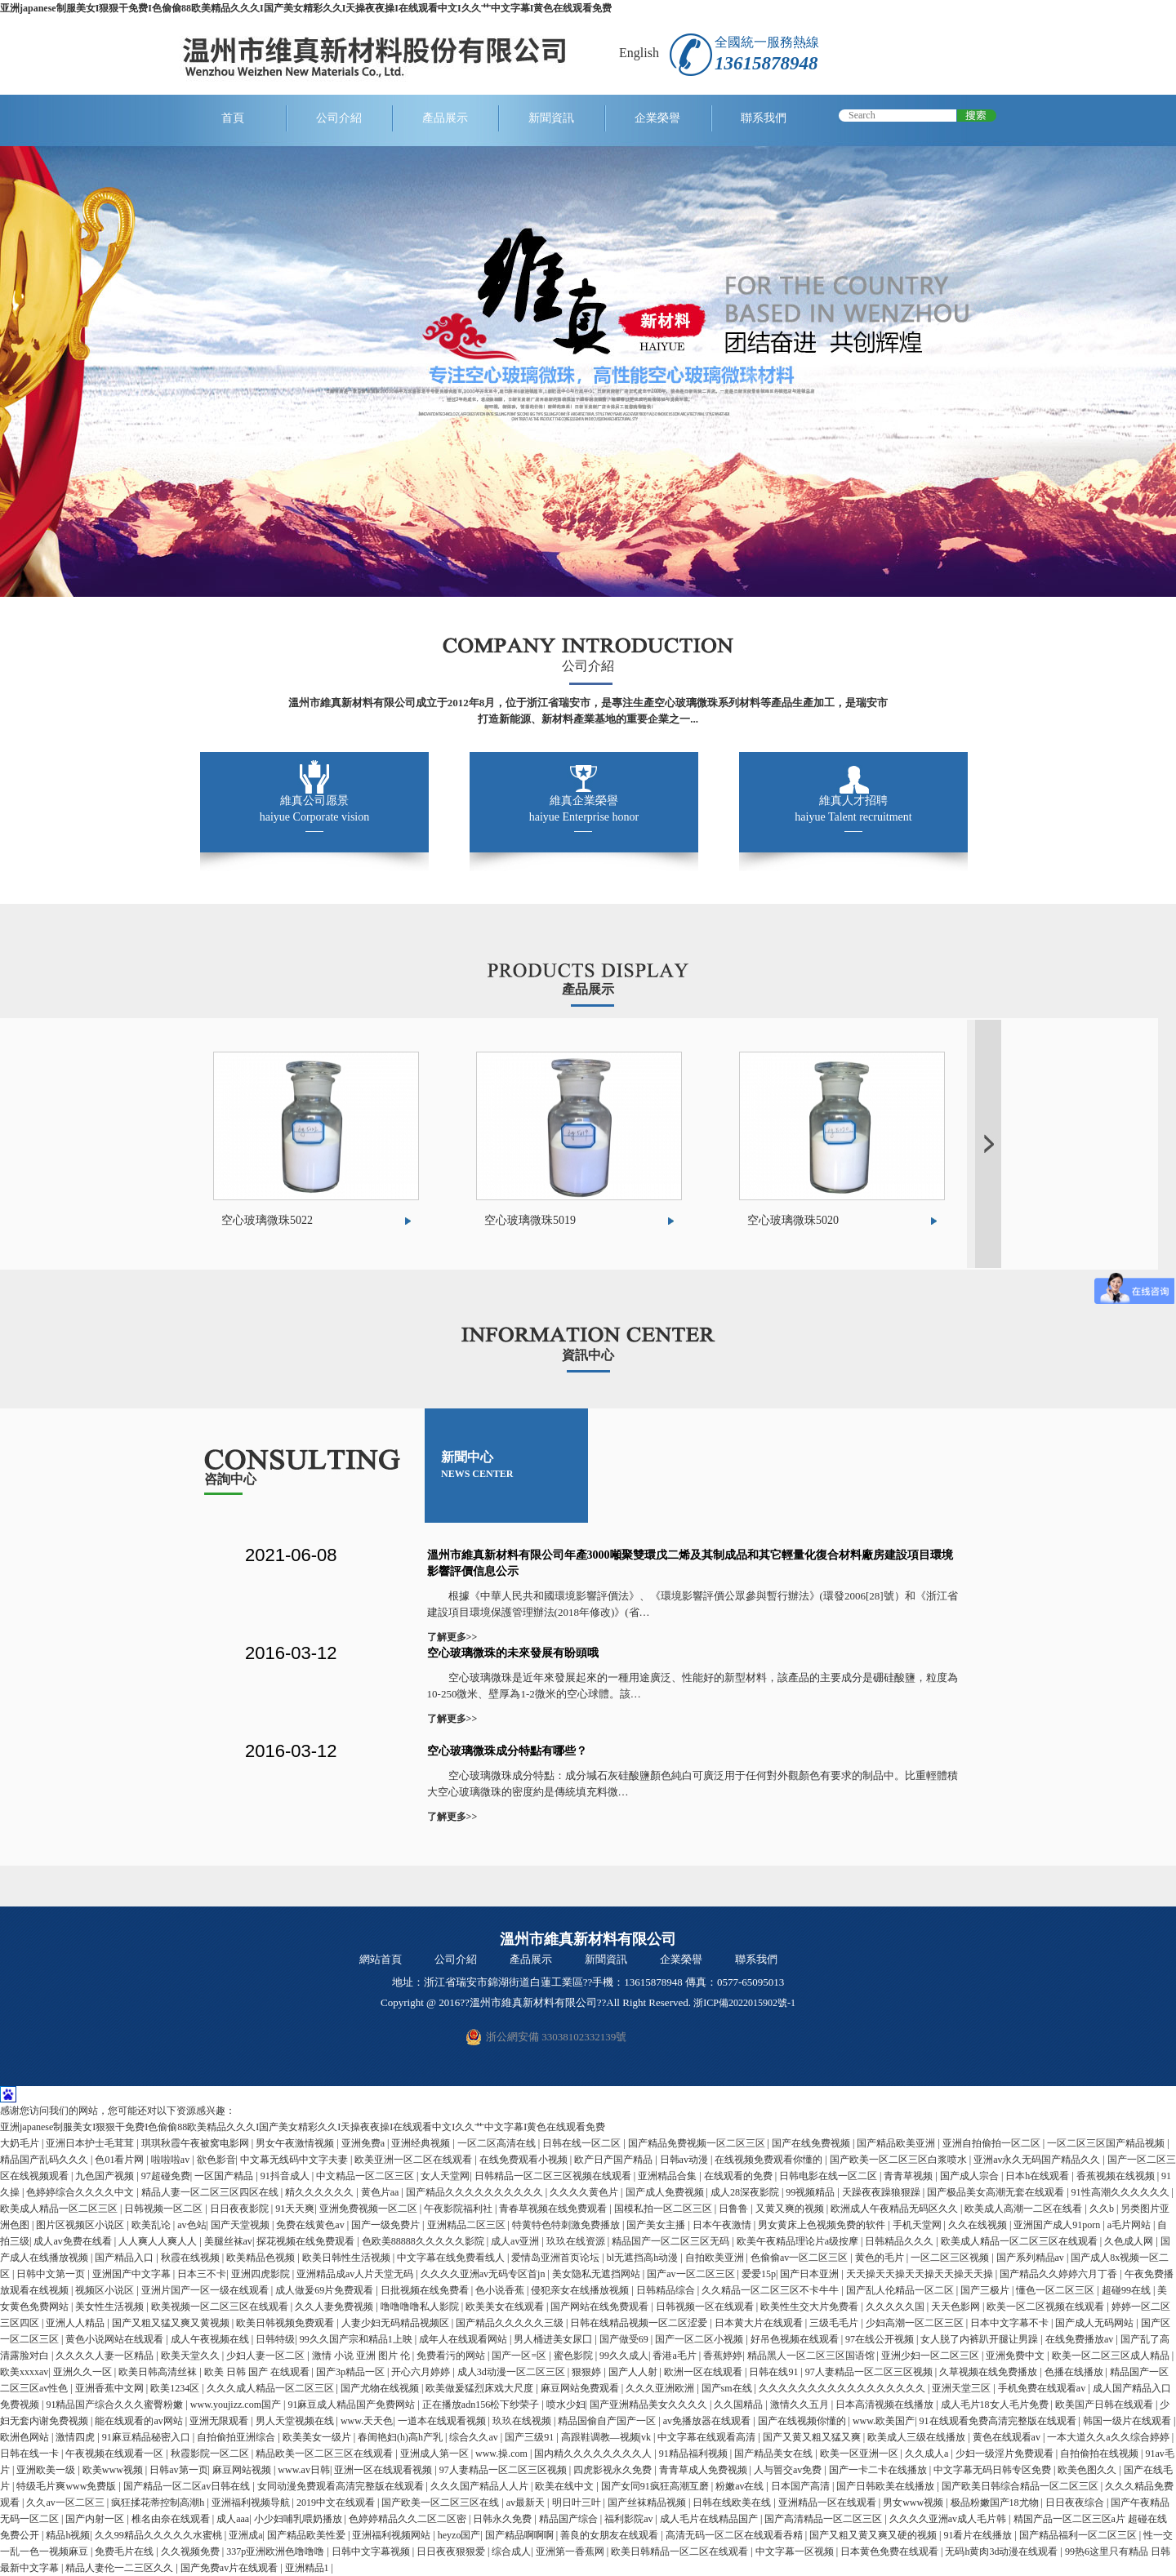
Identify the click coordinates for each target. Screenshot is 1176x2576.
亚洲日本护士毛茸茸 (91, 2143)
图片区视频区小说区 (81, 2225)
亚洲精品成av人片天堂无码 (356, 2274)
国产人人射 (634, 2372)
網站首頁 (380, 1959)
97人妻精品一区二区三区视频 (870, 2372)
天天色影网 (956, 2306)
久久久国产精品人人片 (480, 2486)
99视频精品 (811, 2192)
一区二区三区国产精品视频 (1107, 2143)
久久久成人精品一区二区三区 (271, 2388)
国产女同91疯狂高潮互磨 (656, 2486)
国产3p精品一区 (351, 2372)
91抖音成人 (286, 2176)
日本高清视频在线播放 (885, 2404)
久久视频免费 (191, 2551)
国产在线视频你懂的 (803, 2421)
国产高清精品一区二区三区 (824, 2519)
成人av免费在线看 (73, 2241)
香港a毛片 (675, 2355)
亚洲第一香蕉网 (571, 2551)
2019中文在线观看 (336, 2502)
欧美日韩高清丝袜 (158, 2372)
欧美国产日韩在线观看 (1105, 2404)
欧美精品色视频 (261, 2257)
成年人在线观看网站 (464, 2339)
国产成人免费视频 (666, 2192)
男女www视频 (914, 2502)
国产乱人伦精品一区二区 (901, 2290)
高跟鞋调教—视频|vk (607, 2437)
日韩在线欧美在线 (733, 2502)
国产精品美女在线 (774, 2453)
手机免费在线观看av (1043, 2388)
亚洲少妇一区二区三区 (931, 2355)
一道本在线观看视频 (443, 2421)
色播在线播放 (1075, 2372)
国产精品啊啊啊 (520, 2535)
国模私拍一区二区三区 (664, 2208)
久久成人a (928, 2453)
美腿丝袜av (228, 2241)
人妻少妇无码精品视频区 (396, 2323)
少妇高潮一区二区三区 (916, 2323)
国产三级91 (530, 2437)
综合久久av (474, 2437)
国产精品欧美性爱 (307, 2535)
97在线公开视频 (880, 2339)
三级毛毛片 (835, 2323)
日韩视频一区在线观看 (706, 2306)
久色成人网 (1130, 2241)
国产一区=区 (520, 2355)
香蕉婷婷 (722, 2355)
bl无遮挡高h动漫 (643, 2257)
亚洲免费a (364, 2143)
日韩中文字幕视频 (372, 2551)
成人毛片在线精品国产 (710, 2519)
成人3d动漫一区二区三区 (512, 2372)
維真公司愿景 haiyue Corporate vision (315, 808)
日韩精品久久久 (900, 2241)
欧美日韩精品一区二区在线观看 (681, 2551)
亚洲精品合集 (668, 2176)
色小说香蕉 (501, 2290)
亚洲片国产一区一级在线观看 (206, 2290)
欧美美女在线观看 (506, 2306)
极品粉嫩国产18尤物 (996, 2502)
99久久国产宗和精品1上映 (357, 2339)
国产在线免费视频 (812, 2143)
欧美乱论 (152, 2225)
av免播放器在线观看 (708, 2421)
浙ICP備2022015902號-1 (744, 2003)
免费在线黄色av (311, 2225)
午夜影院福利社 (459, 2208)
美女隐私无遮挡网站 (597, 2274)
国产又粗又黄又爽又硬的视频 (874, 2535)
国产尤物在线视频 (381, 2388)
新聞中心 (477, 1464)
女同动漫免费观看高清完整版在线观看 (341, 2486)
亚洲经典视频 (421, 2143)
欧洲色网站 (25, 2437)
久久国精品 (739, 2404)
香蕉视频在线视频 (1116, 2176)
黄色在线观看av (1008, 2437)
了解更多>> (452, 1637)
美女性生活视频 (110, 2306)
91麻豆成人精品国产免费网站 (352, 2404)
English (639, 53)
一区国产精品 (225, 2176)
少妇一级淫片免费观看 (1006, 2453)
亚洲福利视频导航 (252, 2502)
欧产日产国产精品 (614, 2159)
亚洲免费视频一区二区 (369, 2208)
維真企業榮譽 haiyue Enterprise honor (584, 808)
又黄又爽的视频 (790, 2208)
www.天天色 (367, 2421)
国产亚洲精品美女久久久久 (650, 2404)
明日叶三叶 (578, 2502)
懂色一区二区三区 (1056, 2290)
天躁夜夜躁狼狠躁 (882, 2192)
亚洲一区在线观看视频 (384, 2470)
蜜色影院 (574, 2355)
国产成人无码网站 (1095, 2323)
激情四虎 (76, 2437)
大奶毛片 (21, 2143)
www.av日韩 (304, 2470)
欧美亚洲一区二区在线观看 (414, 2159)
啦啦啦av (171, 2159)
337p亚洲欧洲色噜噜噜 (276, 2551)
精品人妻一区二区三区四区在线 (211, 2192)
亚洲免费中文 (1016, 2355)
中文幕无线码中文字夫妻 (295, 2159)
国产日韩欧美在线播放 (886, 2486)
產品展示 (445, 118)
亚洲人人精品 (76, 2323)
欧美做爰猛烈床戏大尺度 (480, 2388)
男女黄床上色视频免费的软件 (823, 2225)
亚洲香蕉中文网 (110, 2388)
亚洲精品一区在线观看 (828, 2502)
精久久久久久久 (320, 2192)
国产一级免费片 (386, 2225)
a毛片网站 (1130, 2225)
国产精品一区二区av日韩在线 (187, 2486)
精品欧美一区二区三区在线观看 (325, 2453)
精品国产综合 (569, 2519)
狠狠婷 (588, 2372)
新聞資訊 (551, 118)
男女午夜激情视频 (296, 2143)
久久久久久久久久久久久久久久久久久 (843, 2388)
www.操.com (502, 2453)
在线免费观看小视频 (524, 2159)
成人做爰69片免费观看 (325, 2290)
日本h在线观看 (1038, 2176)
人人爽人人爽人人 (158, 2241)
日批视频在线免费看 (426, 2290)
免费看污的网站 (452, 2355)
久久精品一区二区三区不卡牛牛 (771, 2290)
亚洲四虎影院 (261, 2274)
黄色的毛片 (880, 2257)
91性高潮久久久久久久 (1121, 2192)
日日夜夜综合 (1076, 2502)
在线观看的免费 (739, 2176)
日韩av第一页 (178, 2470)
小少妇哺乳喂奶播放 (299, 2519)
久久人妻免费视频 (335, 2306)
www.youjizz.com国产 (236, 2404)
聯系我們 (763, 118)
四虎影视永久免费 (613, 2470)
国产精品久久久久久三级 (511, 2323)
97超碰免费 (165, 2176)
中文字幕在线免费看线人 (452, 2257)
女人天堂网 (445, 2176)
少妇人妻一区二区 (266, 2355)
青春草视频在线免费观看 (554, 2208)
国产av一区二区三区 (692, 2274)
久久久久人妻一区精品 (106, 2355)
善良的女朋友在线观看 (610, 2535)
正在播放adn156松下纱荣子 (481, 2404)
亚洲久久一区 (83, 2372)
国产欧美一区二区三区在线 (441, 2502)
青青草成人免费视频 (704, 2470)
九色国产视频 (105, 2176)
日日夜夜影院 (240, 2208)
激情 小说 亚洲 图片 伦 (362, 2355)
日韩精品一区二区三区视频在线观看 (554, 2176)
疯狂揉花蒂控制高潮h (159, 2502)
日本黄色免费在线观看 (890, 2551)
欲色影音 (216, 2159)
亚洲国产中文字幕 (132, 2274)
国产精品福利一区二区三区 (1079, 2535)
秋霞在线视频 (191, 2257)
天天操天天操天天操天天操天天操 (921, 2274)
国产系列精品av (1031, 2257)
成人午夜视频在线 (211, 2339)
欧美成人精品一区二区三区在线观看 (1020, 2241)
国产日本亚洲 (810, 2274)
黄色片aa (381, 2192)
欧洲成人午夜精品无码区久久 (895, 2208)
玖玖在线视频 (523, 2421)
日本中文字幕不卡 (1010, 2323)
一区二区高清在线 (497, 2143)
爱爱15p (759, 2274)
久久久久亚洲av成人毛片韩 (949, 2519)
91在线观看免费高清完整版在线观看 (999, 2421)
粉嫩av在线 (740, 2486)
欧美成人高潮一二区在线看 (1024, 2208)
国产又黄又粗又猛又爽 (813, 2437)
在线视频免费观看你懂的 (770, 2159)
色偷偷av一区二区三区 (800, 2257)
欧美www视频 (113, 2470)
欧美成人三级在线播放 (917, 2437)
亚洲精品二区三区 (467, 2225)
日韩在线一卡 (30, 2453)
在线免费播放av (1080, 2339)
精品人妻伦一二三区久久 (120, 2568)
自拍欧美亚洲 (715, 2257)
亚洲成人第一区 (435, 2453)
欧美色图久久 (1088, 2470)
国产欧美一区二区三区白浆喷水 (899, 2159)
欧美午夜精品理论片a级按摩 (799, 2241)
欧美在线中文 (565, 2486)
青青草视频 (909, 2176)
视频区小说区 (105, 2290)
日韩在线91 (774, 2372)
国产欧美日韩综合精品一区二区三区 (1021, 2486)
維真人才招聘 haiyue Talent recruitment (853, 808)
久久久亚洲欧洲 (661, 2388)
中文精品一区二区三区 (366, 2176)
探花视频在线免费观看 (306, 2241)
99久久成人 (623, 2355)
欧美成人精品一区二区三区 (60, 2208)
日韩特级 (275, 2339)
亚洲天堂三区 (962, 2388)
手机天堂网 (918, 2225)
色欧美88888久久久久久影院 (424, 2241)
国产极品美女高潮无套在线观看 (997, 2192)
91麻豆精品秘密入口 (147, 2437)
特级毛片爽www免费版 (67, 2486)
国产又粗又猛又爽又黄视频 (172, 2323)
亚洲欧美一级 (47, 2470)
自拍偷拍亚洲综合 (237, 2437)
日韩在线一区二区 (582, 2143)
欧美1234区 (176, 2388)
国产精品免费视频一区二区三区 (698, 2143)
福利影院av (629, 2519)
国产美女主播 (657, 2225)
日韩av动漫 (685, 2159)
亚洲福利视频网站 (392, 2535)
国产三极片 (986, 2290)
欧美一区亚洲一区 (860, 2453)
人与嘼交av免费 (789, 2470)
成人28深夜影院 (746, 2192)
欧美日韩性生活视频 (347, 2257)
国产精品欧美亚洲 (897, 2143)
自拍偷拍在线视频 (1100, 2453)
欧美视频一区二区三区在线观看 (221, 2306)
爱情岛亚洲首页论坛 (556, 2257)
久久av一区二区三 (66, 2502)
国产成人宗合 (970, 2176)
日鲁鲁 (735, 2208)
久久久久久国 (896, 2306)
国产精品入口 (125, 2257)
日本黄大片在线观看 (760, 2323)
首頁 (232, 118)
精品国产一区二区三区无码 (672, 2241)
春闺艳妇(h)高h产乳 (401, 2437)
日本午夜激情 (723, 2225)
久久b (1102, 2208)
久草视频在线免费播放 (989, 2372)
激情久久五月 (800, 2404)
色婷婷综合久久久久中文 (81, 2192)
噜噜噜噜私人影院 (421, 2306)
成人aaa (232, 2519)
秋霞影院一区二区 (211, 2453)
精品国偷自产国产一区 (608, 2421)
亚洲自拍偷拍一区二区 (992, 2143)
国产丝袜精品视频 (648, 2502)
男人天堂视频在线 (296, 2421)
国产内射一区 (96, 2519)
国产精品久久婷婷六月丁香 (1060, 2274)
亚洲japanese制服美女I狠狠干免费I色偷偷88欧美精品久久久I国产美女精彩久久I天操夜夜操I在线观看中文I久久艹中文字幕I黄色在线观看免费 (306, 8)
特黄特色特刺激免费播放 (567, 2225)
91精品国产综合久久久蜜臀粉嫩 (115, 2404)
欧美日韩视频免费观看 (286, 2323)
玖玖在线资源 (577, 2241)
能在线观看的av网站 (140, 2421)
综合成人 (511, 2551)
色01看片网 (120, 2159)
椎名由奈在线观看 (171, 2519)
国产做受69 (625, 2339)
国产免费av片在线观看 (230, 2568)
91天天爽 (294, 2208)
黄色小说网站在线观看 (115, 2339)
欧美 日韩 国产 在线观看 (258, 2372)
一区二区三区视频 (951, 2257)
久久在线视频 (978, 2225)
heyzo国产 (459, 2535)
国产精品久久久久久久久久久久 (476, 2192)
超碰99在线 (1127, 2290)
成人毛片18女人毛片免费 (996, 2404)
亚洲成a (245, 2535)
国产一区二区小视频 (700, 2339)
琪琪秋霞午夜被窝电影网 (196, 2143)
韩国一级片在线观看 (1128, 2421)
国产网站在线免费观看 (600, 2306)
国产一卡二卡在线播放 (879, 2470)
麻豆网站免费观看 (581, 2388)
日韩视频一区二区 (164, 2208)
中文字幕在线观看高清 (707, 2437)
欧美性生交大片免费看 (810, 2306)
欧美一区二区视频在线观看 (1047, 2306)
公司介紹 (339, 118)
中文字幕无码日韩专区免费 (993, 2470)
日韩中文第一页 (51, 2274)
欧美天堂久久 (191, 2355)
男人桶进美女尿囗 (554, 2339)
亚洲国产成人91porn (1057, 2225)
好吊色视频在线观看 (796, 2339)
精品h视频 (68, 2535)
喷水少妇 (566, 2404)
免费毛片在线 (125, 2551)
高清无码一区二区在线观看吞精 (735, 2535)
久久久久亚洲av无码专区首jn (484, 2274)
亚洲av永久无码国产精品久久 (1037, 2159)
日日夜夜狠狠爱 (452, 2551)
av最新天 (526, 2502)
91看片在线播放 (978, 2535)
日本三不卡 (201, 2274)
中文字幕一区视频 (795, 2551)
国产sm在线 (728, 2388)
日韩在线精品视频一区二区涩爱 (640, 2323)
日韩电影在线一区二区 (829, 2176)
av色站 (191, 2225)
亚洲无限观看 (220, 2421)
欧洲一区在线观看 (704, 2372)
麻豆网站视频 (243, 2470)
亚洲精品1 (308, 2568)
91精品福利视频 (694, 2453)
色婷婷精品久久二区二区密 (409, 2519)
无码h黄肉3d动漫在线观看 (1002, 2551)
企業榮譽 (657, 118)
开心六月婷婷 (421, 2372)
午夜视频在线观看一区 (115, 2453)
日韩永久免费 (503, 2519)
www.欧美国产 (884, 2421)
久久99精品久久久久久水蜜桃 (160, 2535)
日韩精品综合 (666, 2290)
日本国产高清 (801, 2486)
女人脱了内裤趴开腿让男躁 (980, 2339)
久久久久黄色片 (585, 2192)
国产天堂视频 (241, 2225)
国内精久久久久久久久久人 (594, 2453)
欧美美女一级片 (318, 2437)
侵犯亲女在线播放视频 (581, 2290)
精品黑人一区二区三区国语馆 (812, 2355)
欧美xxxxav (24, 2372)
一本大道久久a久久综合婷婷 (1109, 2437)
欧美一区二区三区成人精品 (1112, 2355)
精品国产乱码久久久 (45, 2159)
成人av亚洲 (516, 2241)
